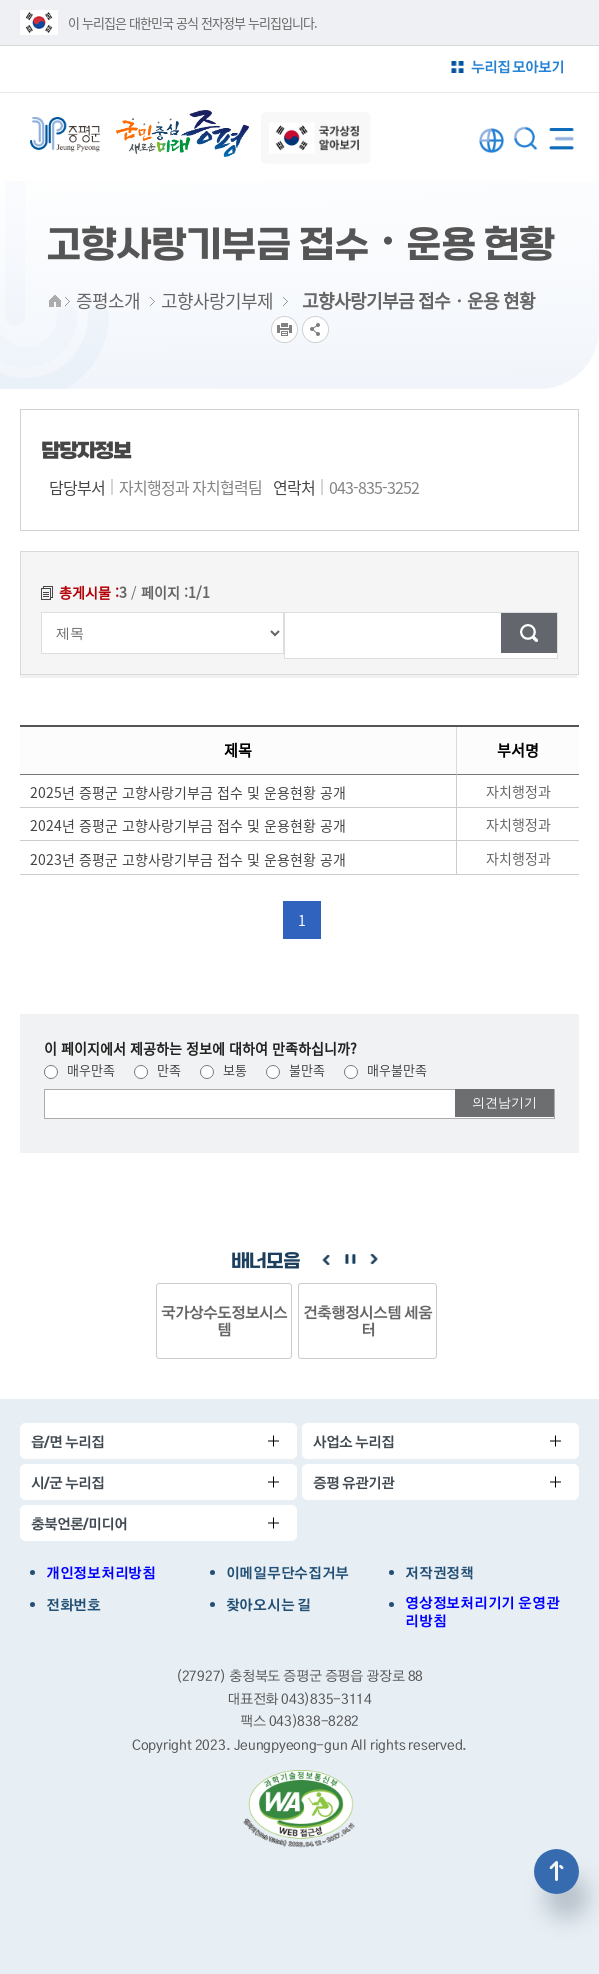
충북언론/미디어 (79, 1523)
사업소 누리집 (353, 1441)
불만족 (295, 1069)
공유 (315, 329)
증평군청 (65, 134)
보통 (223, 1069)
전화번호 (73, 1605)
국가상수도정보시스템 (224, 1320)
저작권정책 (439, 1573)
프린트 (284, 329)
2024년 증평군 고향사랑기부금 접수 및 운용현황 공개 (188, 825)
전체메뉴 (561, 134)
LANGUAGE (491, 140)
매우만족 (79, 1069)
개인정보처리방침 (101, 1573)
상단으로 (556, 1871)
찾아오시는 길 (269, 1605)
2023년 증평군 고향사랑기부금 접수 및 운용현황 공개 (188, 859)
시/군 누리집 (67, 1482)
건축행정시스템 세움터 (367, 1320)
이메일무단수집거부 (287, 1573)
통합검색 (525, 138)
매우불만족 (385, 1069)
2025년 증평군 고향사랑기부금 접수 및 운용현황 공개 (188, 792)
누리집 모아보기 (518, 66)
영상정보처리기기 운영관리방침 (482, 1612)
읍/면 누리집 (67, 1441)
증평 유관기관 (353, 1482)
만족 (157, 1069)
